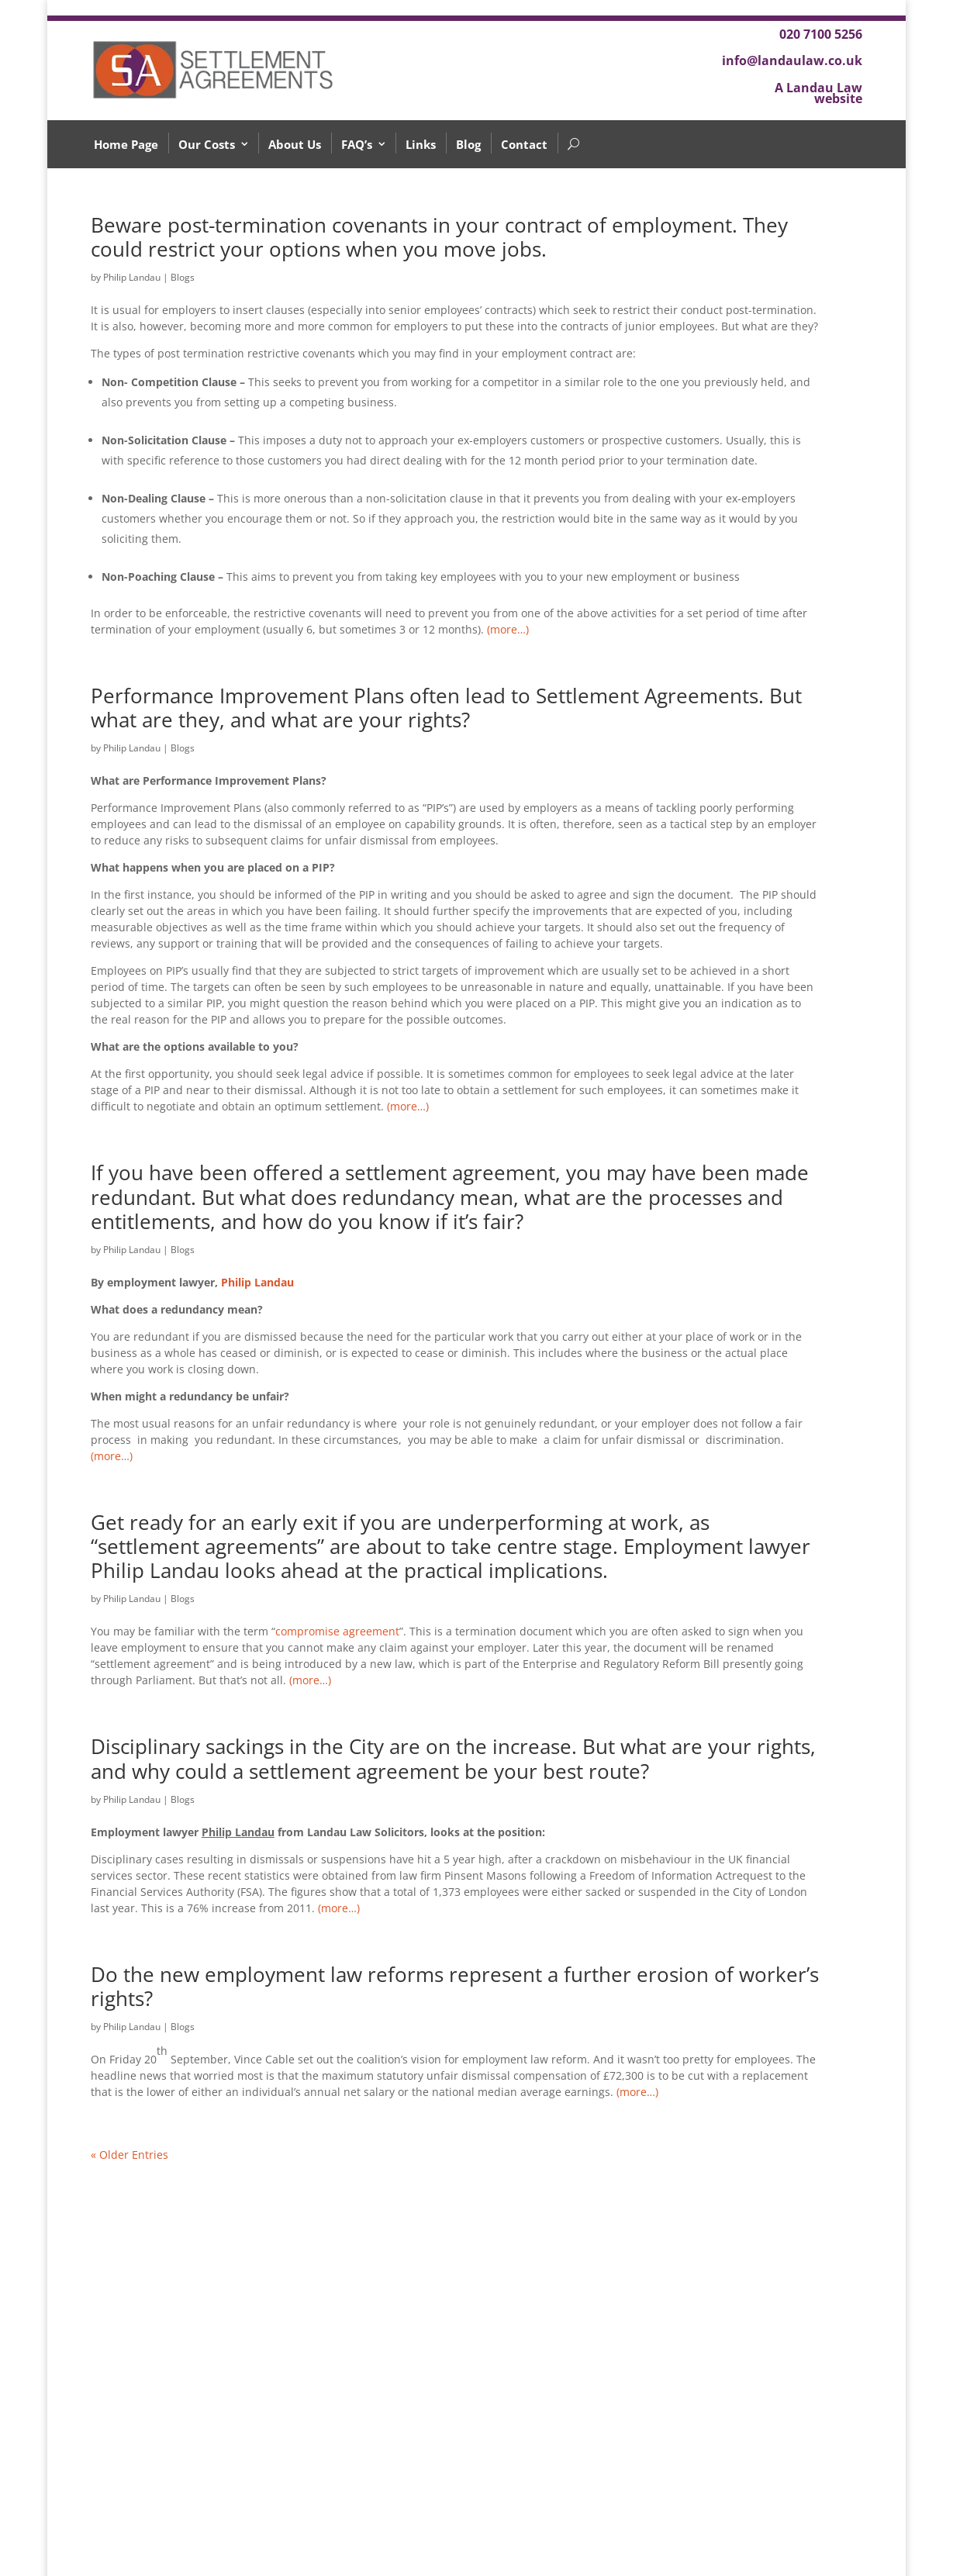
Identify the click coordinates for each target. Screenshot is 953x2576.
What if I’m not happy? (175, 2360)
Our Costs (206, 144)
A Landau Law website (818, 93)
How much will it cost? (175, 2457)
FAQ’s (356, 144)
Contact (524, 144)
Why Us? (137, 2523)
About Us (294, 144)
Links (421, 144)
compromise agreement (337, 1631)
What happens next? (169, 2501)
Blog (468, 144)
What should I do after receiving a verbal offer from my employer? (175, 2322)
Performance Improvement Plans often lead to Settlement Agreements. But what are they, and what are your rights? (446, 708)
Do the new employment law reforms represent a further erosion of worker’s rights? (455, 1986)
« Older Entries (129, 2154)
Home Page (126, 144)
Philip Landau (132, 277)
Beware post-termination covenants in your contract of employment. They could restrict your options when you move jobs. (439, 237)
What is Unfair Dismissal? (182, 2479)
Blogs (183, 277)
